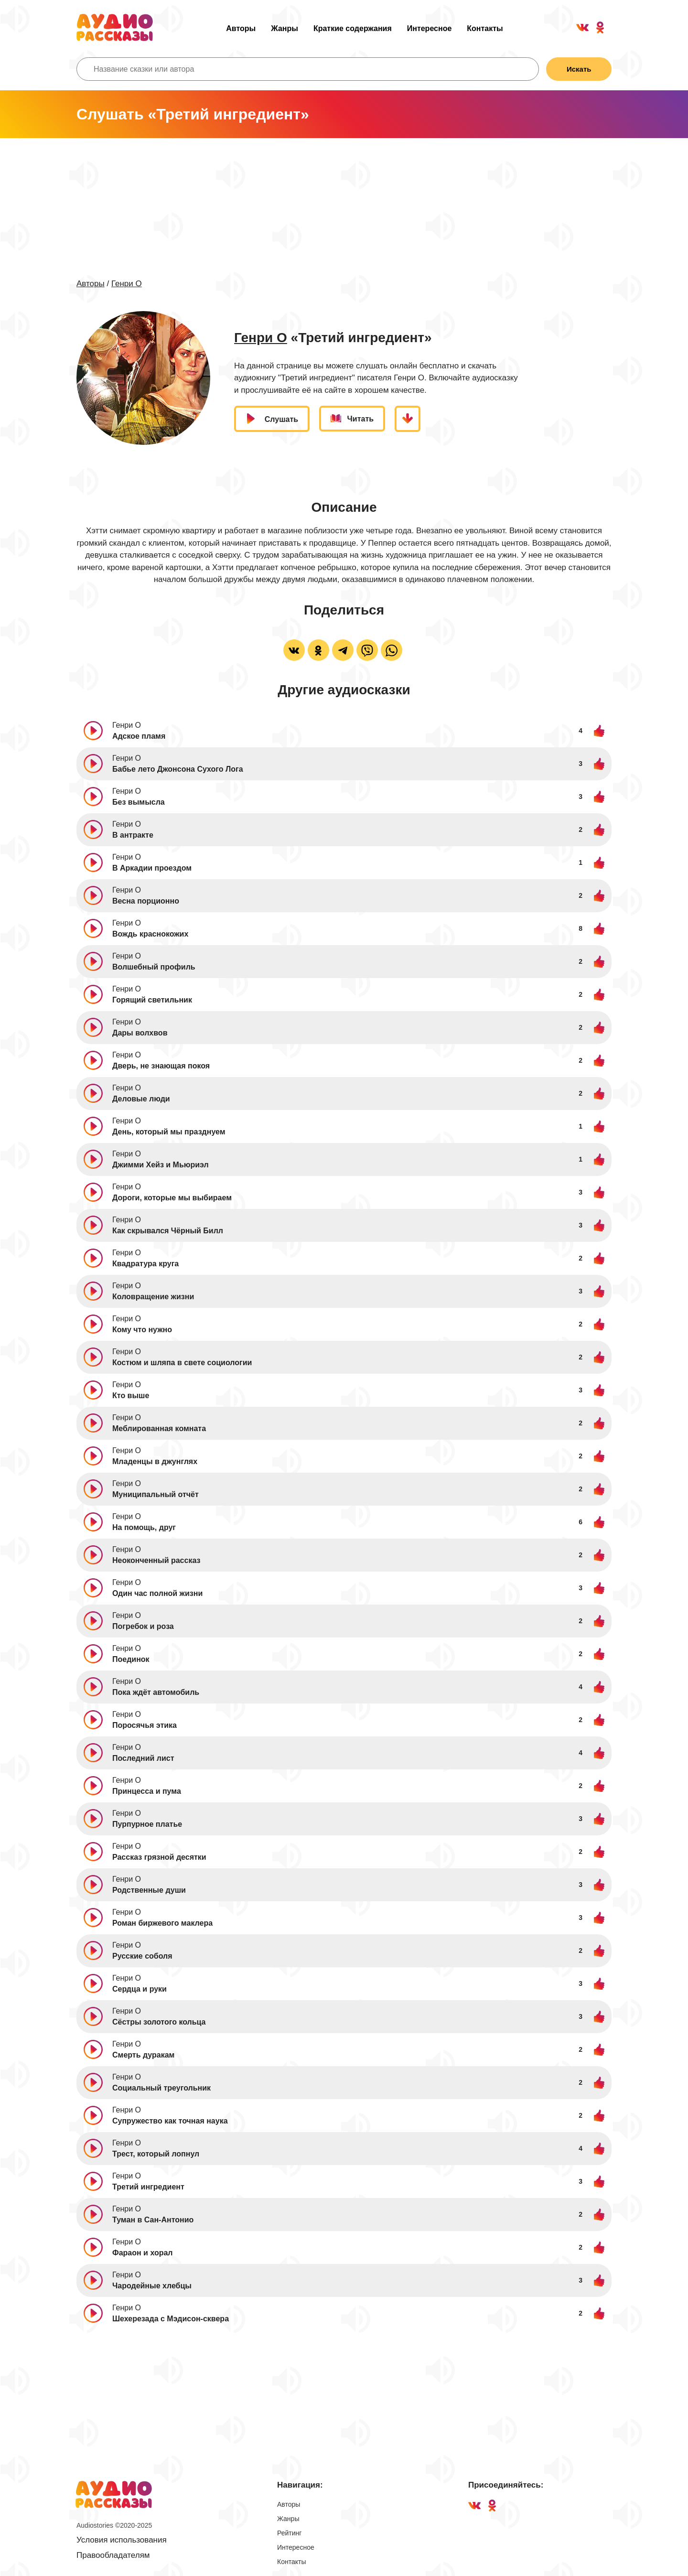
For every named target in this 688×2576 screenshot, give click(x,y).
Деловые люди (141, 1099)
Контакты (485, 28)
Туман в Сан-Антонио (153, 2220)
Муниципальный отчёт (155, 1494)
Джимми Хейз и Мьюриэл (160, 1165)
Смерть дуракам (143, 2055)
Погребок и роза (143, 1626)
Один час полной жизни (157, 1593)
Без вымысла (138, 802)
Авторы (241, 28)
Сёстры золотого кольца (159, 2022)
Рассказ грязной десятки (159, 1857)
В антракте (132, 835)
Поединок (131, 1659)
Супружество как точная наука (170, 2121)
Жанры (284, 28)
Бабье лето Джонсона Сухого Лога (177, 769)
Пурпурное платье (147, 1824)
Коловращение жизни (153, 1297)
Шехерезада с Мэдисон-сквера (170, 2319)
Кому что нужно (142, 1330)
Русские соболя (142, 1956)
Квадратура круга (145, 1264)
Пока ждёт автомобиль (155, 1692)
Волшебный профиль (153, 967)
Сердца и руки (139, 1989)
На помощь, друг (144, 1527)
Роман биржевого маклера (162, 1923)
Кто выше (130, 1395)
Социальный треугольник (161, 2088)
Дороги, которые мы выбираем (172, 1198)
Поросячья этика (144, 1725)
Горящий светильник (152, 1000)
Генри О (126, 283)
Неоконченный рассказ (156, 1560)
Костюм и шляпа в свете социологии (182, 1362)
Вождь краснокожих (150, 934)
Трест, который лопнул (155, 2154)
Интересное (429, 28)
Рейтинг (289, 2533)
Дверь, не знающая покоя (161, 1066)
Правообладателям (113, 2555)
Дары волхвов (139, 1033)
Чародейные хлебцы (152, 2286)
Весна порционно (145, 901)
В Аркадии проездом (152, 868)
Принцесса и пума (146, 1791)
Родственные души (149, 1890)
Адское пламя (138, 736)
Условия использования (121, 2539)
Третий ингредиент (148, 2187)
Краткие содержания (352, 28)
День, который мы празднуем (169, 1132)
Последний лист (143, 1758)
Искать (578, 69)
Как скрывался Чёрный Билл (167, 1231)
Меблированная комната (159, 1428)
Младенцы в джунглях (154, 1461)
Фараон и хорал (142, 2253)
